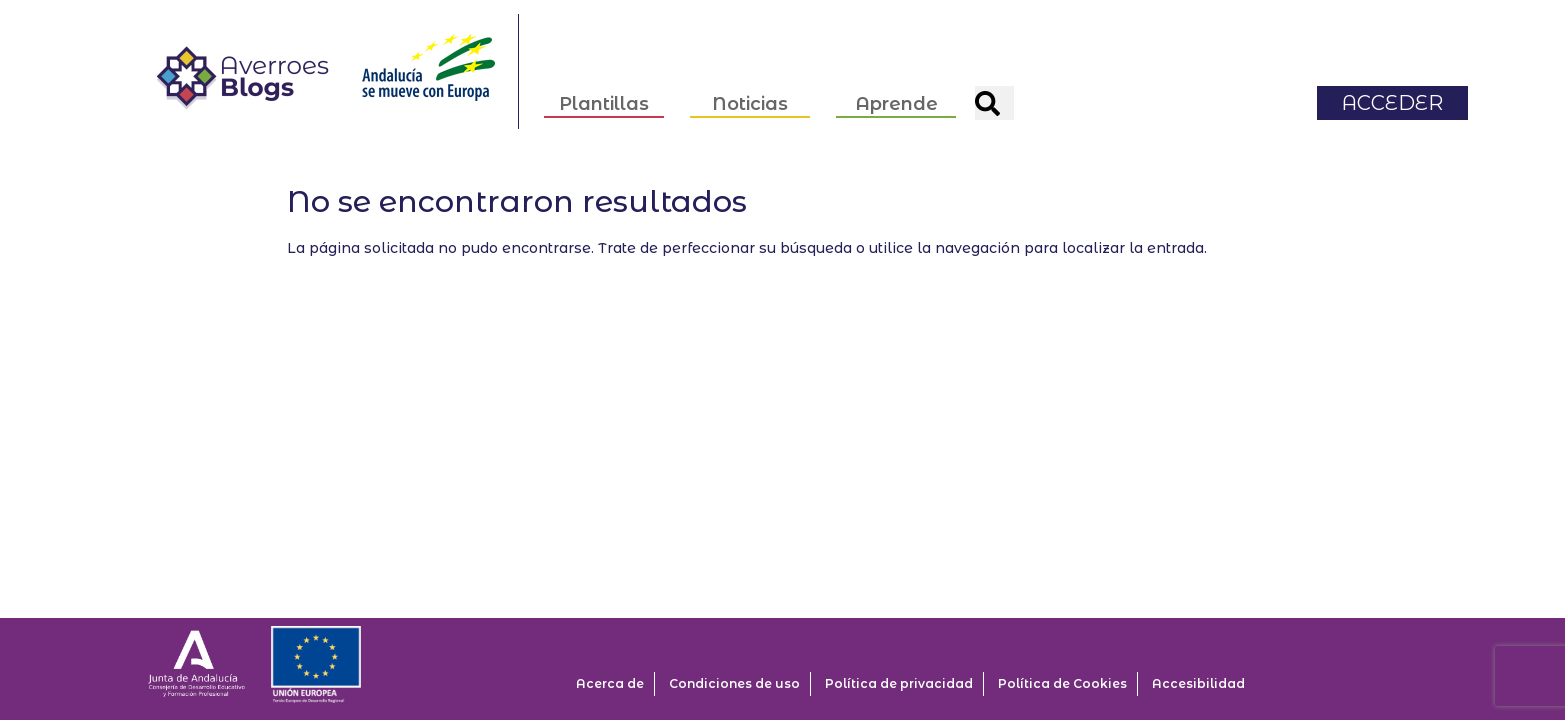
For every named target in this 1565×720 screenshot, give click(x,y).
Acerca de (610, 683)
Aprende (897, 92)
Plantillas (605, 92)
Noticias (751, 92)
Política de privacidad (899, 683)
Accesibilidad (1198, 683)
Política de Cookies (1062, 683)
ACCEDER (1393, 89)
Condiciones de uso (734, 683)
